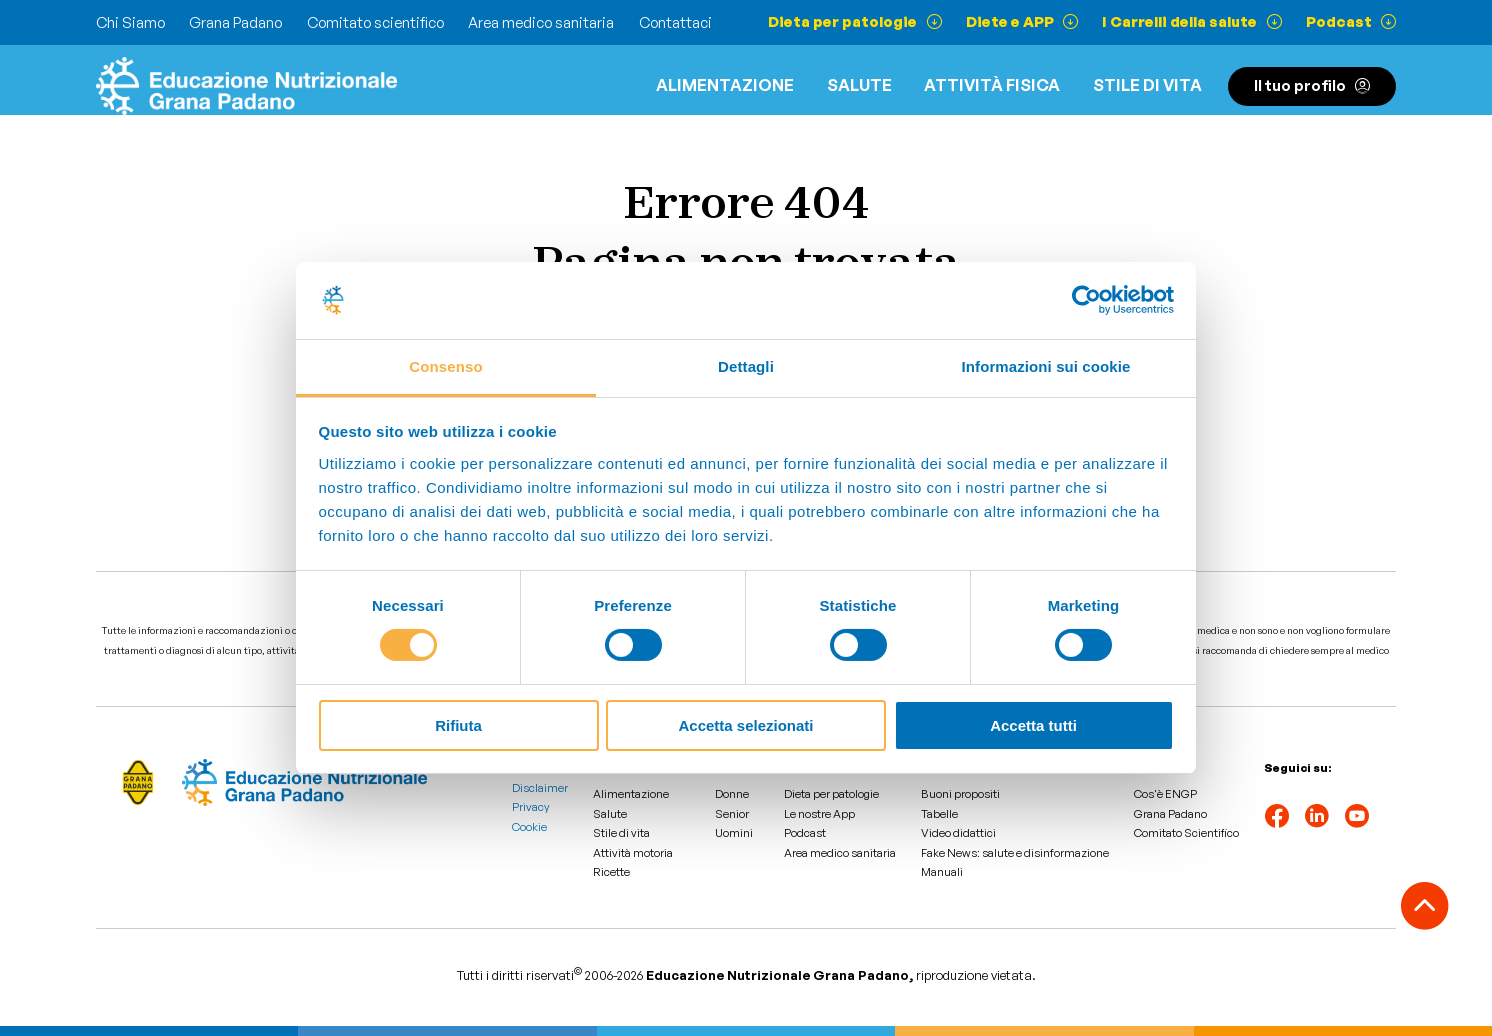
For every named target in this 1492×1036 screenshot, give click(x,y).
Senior (732, 814)
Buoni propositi (960, 794)
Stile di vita (1147, 85)
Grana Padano (235, 22)
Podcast (805, 833)
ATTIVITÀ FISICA (992, 85)
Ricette (611, 872)
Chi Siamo (130, 22)
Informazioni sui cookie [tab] (1046, 366)
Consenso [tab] (445, 366)
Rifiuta (458, 725)
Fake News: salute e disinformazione (1015, 853)
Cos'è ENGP (1165, 794)
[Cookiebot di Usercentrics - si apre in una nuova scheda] (1086, 300)
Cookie (529, 827)
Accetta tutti (1033, 725)
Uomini (734, 833)
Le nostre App (819, 814)
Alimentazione (725, 85)
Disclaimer (540, 788)
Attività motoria (633, 853)
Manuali (942, 872)
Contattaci (675, 22)
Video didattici (958, 833)
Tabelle (939, 814)
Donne (732, 794)
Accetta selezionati (745, 725)
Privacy (531, 807)
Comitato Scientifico (1186, 833)
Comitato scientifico (375, 22)
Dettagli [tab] (746, 366)
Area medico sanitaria (541, 22)
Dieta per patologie (831, 794)
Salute (859, 85)
